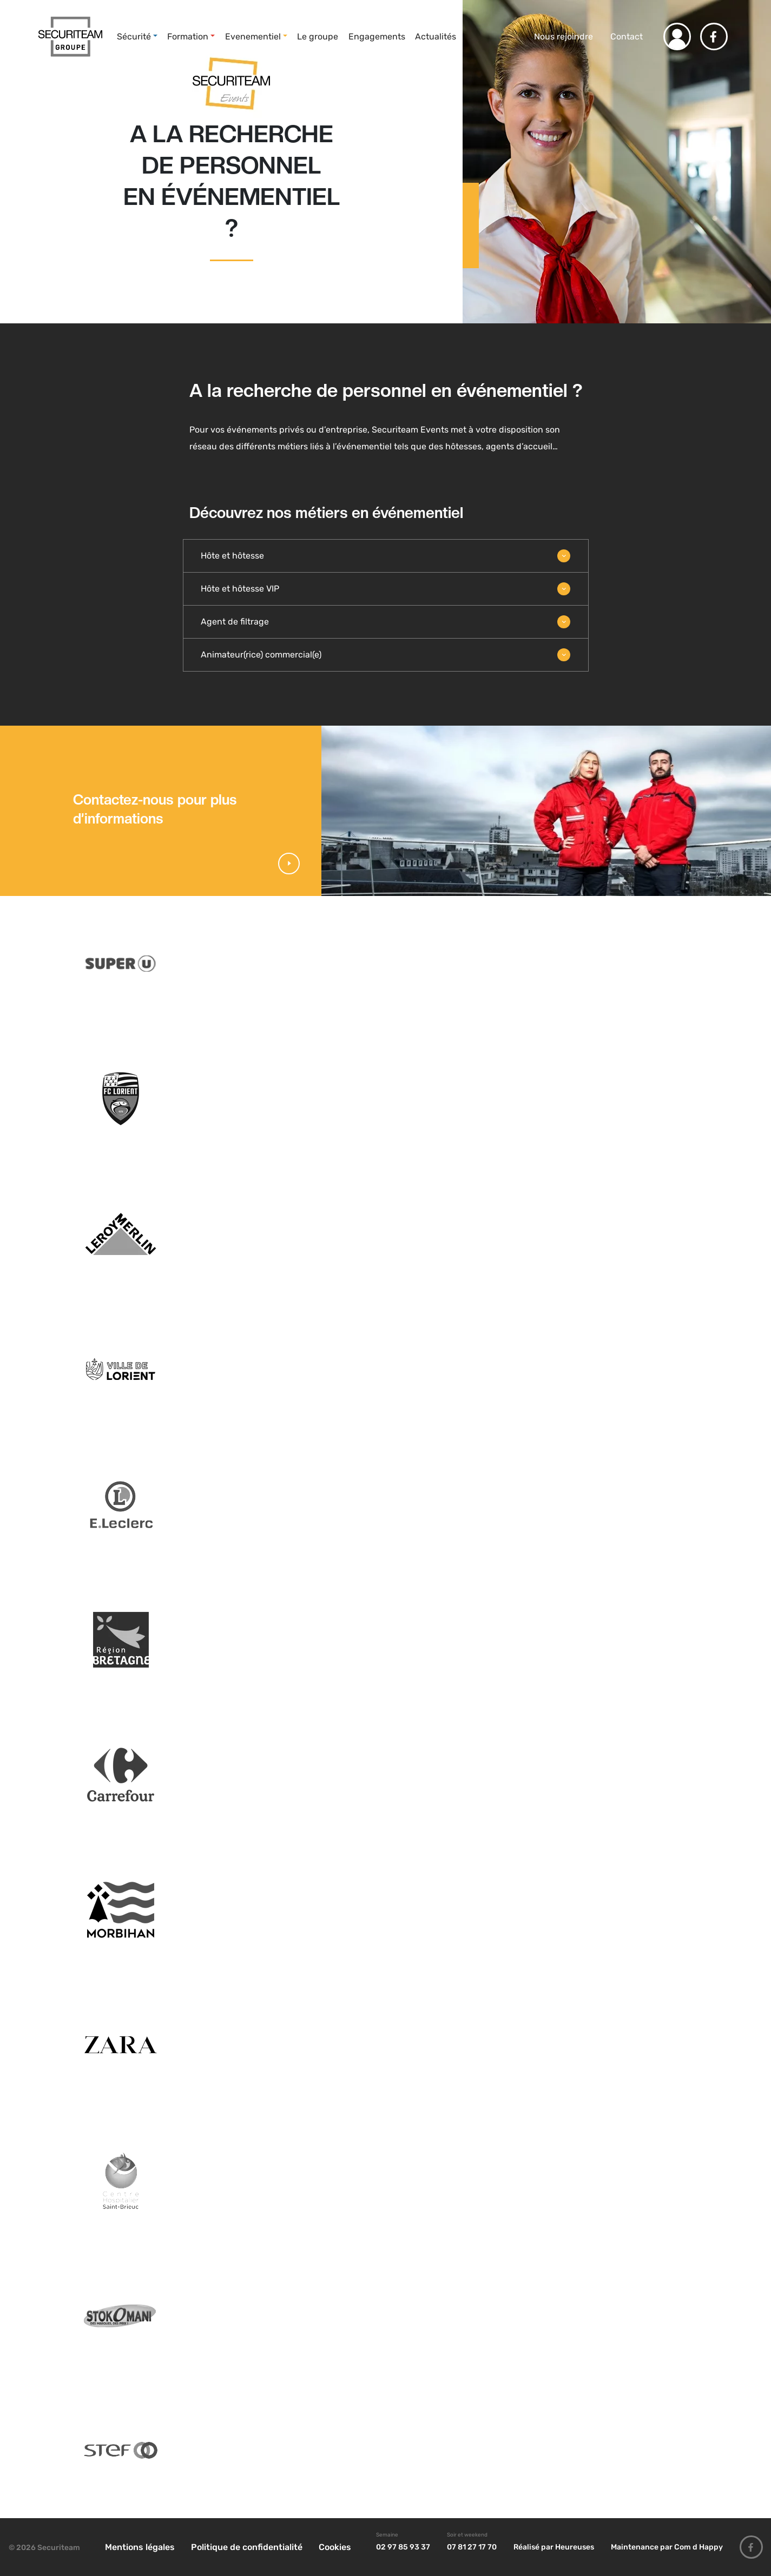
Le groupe (317, 36)
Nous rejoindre (562, 36)
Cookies (335, 2547)
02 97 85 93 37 (403, 2547)
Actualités (435, 36)
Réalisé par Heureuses (553, 2547)
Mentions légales (140, 2547)
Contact (626, 36)
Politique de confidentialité (246, 2547)
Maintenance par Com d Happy (667, 2547)
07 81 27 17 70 (472, 2547)
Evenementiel (253, 36)
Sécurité (134, 36)
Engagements (376, 36)
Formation (187, 36)
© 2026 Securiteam (44, 2547)
